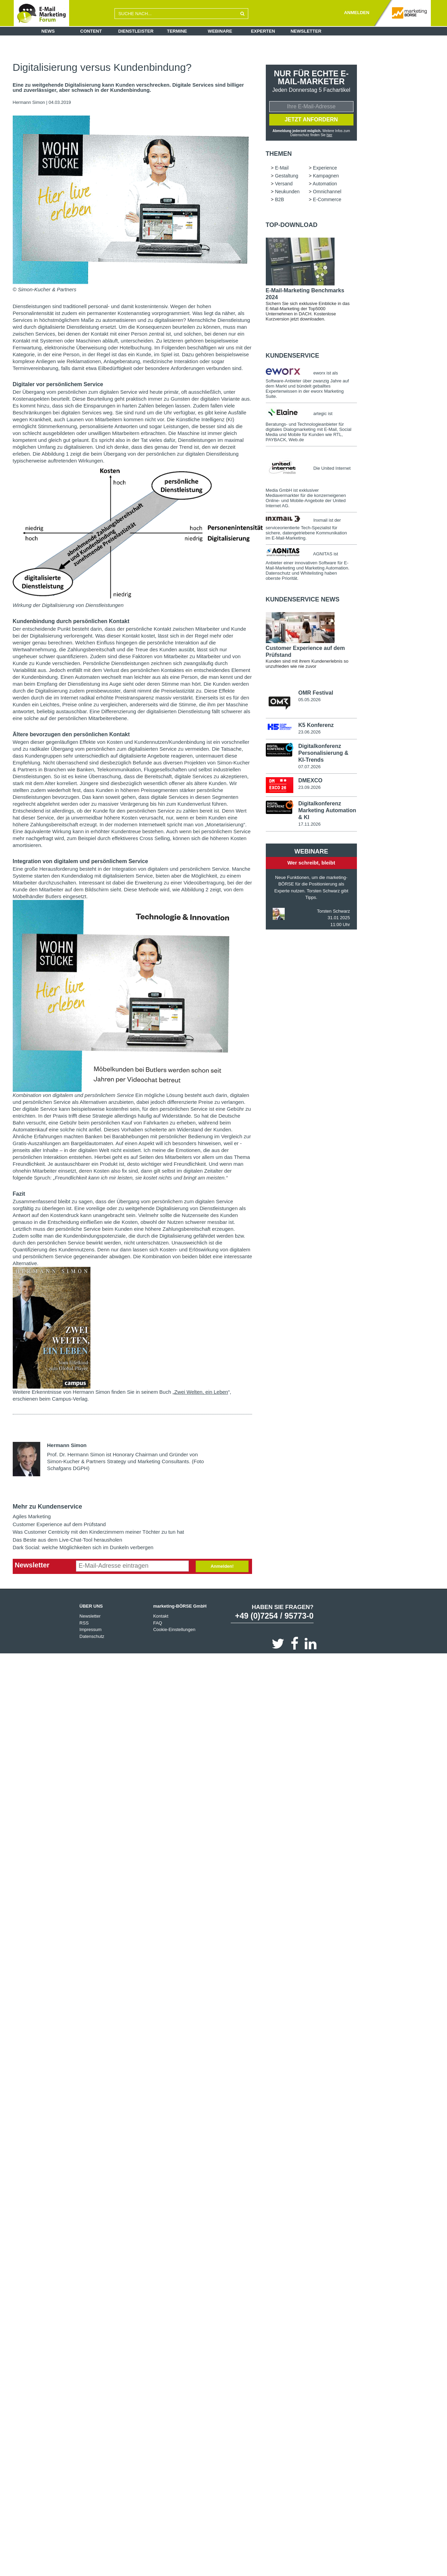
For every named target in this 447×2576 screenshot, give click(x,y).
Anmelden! (221, 1566)
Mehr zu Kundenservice (47, 1506)
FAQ (157, 1623)
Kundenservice (292, 356)
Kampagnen (326, 176)
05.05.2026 (309, 700)
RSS (84, 1623)
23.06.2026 (309, 732)
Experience (325, 168)
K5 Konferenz (316, 726)
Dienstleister (136, 31)
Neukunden (287, 192)
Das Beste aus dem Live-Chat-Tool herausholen (67, 1540)
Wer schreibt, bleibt (311, 864)
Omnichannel (327, 192)
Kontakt (160, 1616)
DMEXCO (310, 781)
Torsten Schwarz (333, 911)
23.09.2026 (309, 788)
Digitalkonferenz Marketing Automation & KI (327, 811)
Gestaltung (286, 176)
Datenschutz (91, 1636)
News (48, 31)
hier (329, 135)
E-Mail (282, 168)
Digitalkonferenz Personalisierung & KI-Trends (323, 753)
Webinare (220, 31)
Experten (263, 31)
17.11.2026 (309, 825)
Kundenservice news (303, 600)
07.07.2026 (309, 767)
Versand (284, 184)
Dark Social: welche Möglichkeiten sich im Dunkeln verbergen (83, 1547)
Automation (325, 184)
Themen (279, 154)
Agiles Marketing (32, 1516)
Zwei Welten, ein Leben (201, 1392)
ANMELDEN (356, 12)
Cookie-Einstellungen (174, 1629)
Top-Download (292, 225)
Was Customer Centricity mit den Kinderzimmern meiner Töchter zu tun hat (98, 1532)
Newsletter (306, 31)
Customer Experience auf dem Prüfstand (59, 1524)
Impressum (90, 1629)
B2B (279, 200)
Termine (177, 31)
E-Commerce (327, 200)
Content (91, 31)
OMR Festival (315, 693)
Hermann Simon (29, 102)
